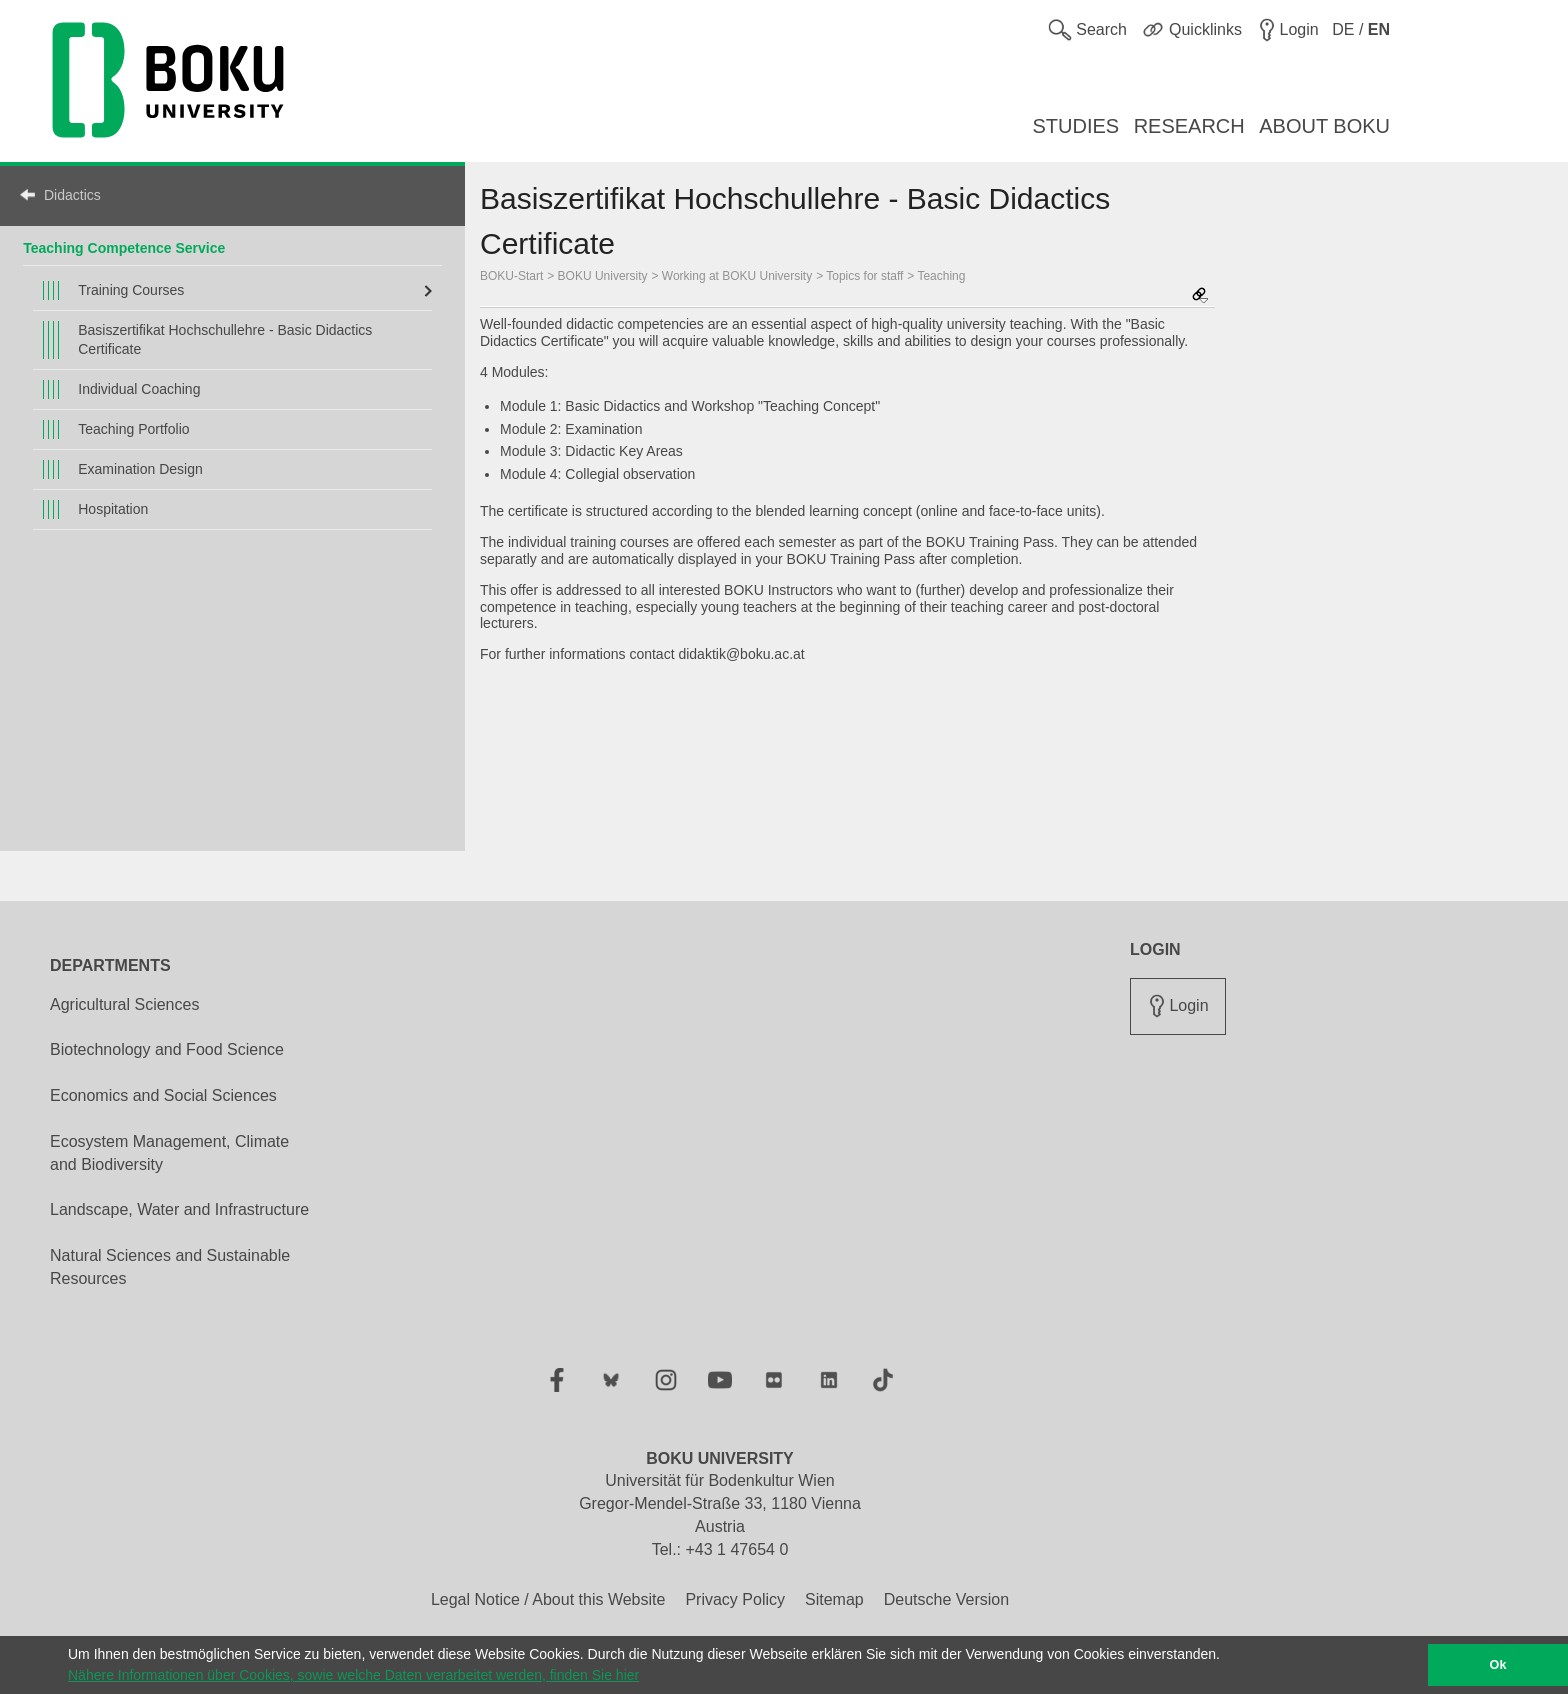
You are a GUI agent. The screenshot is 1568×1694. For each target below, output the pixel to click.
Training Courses (131, 290)
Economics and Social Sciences (163, 1095)
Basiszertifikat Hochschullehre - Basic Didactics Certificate (225, 339)
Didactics (72, 195)
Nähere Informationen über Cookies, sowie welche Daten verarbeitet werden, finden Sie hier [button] (353, 1675)
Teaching (941, 276)
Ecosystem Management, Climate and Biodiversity (169, 1153)
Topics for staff (864, 276)
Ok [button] (1498, 1665)
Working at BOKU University (737, 276)
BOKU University (603, 276)
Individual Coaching (139, 389)
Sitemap (834, 1599)
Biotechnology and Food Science (167, 1049)
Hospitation (113, 509)
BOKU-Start (511, 276)
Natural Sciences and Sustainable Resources (170, 1267)
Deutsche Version (946, 1599)
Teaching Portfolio (133, 429)
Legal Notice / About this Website (548, 1599)
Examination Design (140, 469)
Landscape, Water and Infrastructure (179, 1209)
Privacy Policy (735, 1599)
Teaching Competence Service (124, 248)
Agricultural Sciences (124, 1004)
